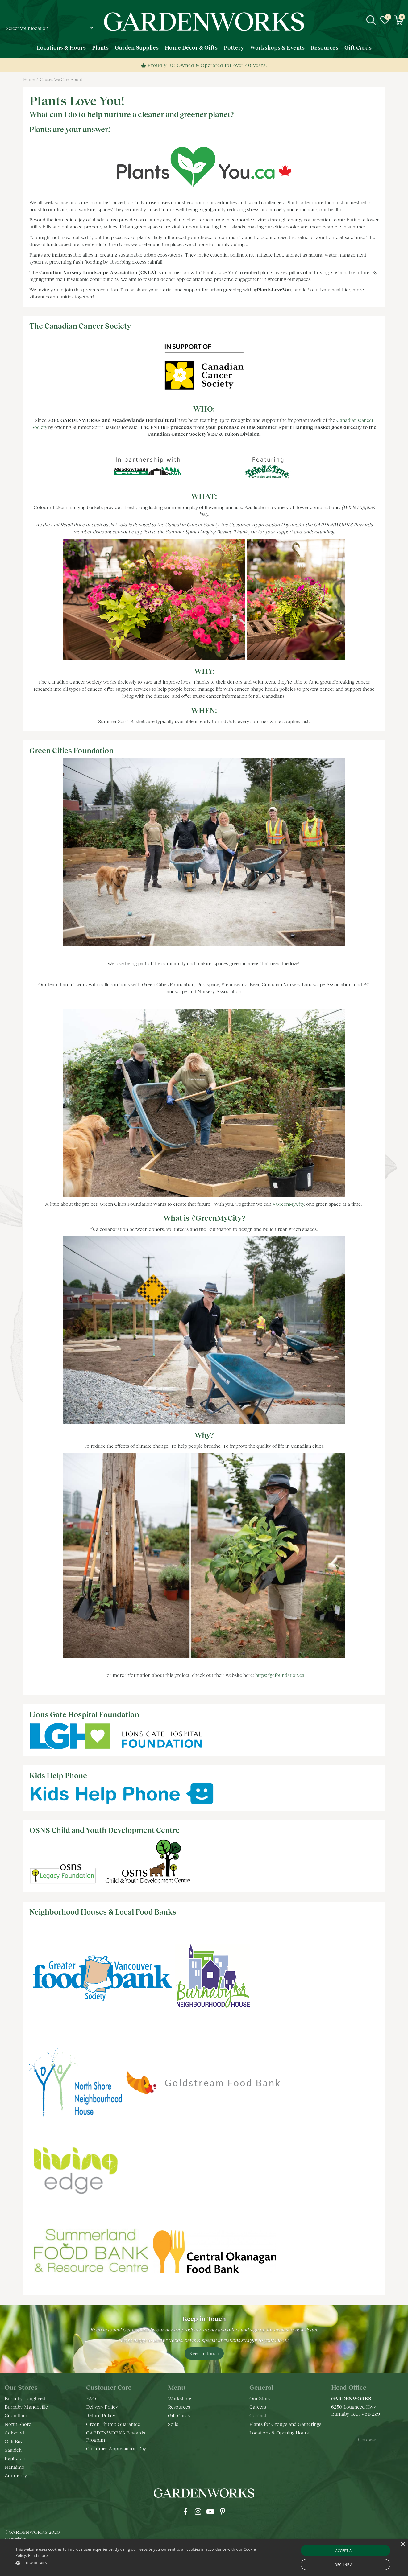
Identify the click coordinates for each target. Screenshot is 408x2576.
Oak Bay (14, 2441)
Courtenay (16, 2475)
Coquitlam (16, 2415)
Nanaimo (14, 2467)
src (371, 20)
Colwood (14, 2432)
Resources (179, 2406)
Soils (173, 2424)
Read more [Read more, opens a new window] (38, 2555)
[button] (137, 2563)
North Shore (18, 2424)
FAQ (91, 2398)
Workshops (180, 2398)
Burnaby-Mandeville (26, 2406)
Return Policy (100, 2415)
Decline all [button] (345, 2564)
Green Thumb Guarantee (113, 2424)
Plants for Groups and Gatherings (285, 2424)
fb (185, 2511)
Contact (257, 2415)
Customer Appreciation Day (116, 2448)
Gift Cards (179, 2415)
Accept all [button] (345, 2550)
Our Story (259, 2398)
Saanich (13, 2450)
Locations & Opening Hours (279, 2432)
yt (210, 2511)
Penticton (15, 2458)
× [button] (402, 2544)
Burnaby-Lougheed (25, 2398)
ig (197, 2511)
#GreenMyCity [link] (288, 1204)
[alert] (204, 2557)
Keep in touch (204, 2353)
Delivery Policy (102, 2406)
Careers (257, 2406)
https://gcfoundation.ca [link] (279, 1675)
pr (222, 2511)
